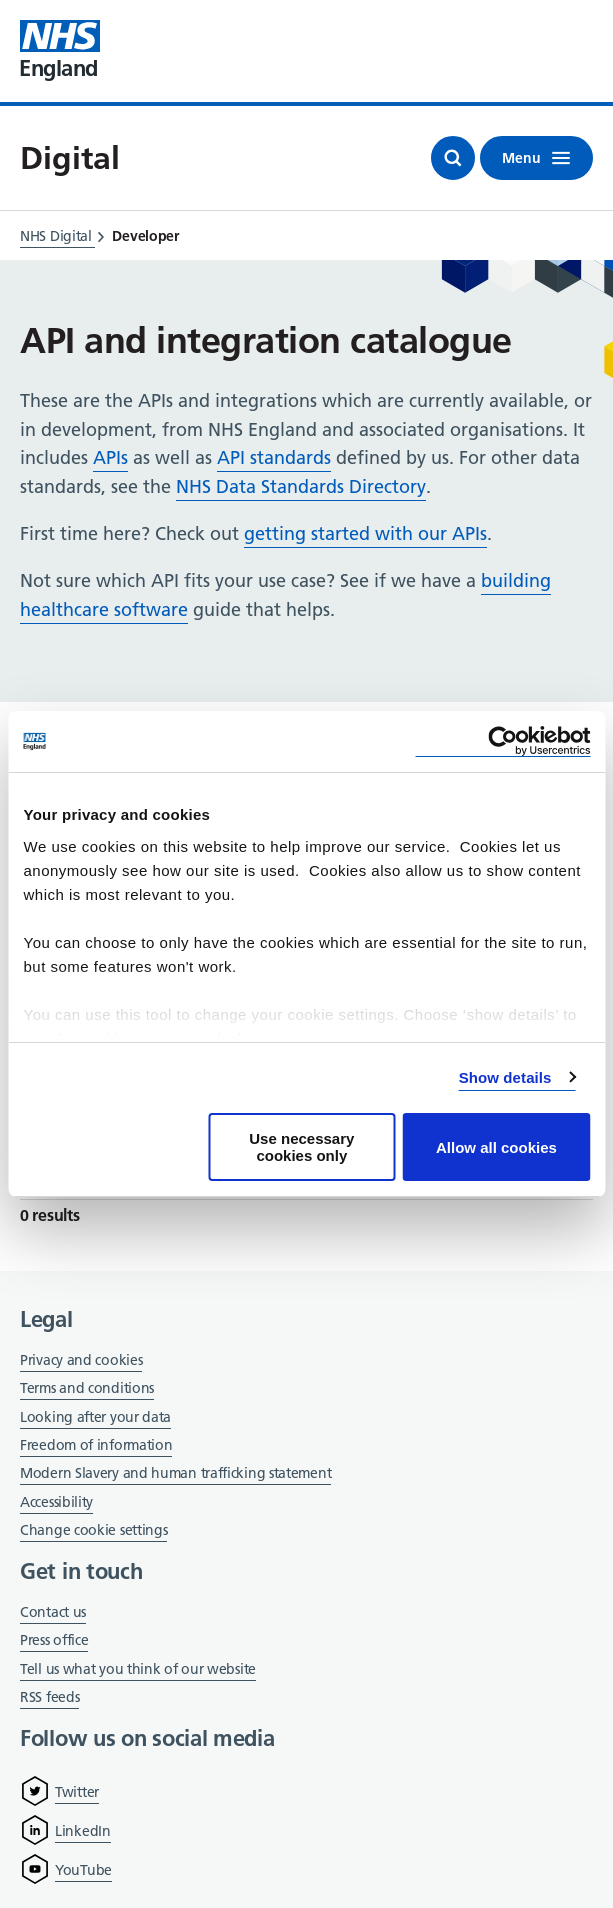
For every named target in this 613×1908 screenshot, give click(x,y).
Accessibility (56, 1502)
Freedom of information (96, 1445)
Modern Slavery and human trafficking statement (175, 1474)
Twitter (77, 1792)
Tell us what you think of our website (138, 1669)
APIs (110, 457)
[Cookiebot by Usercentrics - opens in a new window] (502, 741)
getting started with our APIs (365, 533)
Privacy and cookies (81, 1360)
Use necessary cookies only (301, 1147)
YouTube (83, 1870)
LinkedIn (83, 1831)
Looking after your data (95, 1417)
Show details (505, 1077)
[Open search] (453, 158)
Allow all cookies (496, 1147)
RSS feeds (49, 1697)
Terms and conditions (87, 1388)
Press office (54, 1641)
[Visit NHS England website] (60, 51)
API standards (274, 457)
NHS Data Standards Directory (301, 486)
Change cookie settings (93, 1531)
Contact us (53, 1612)
